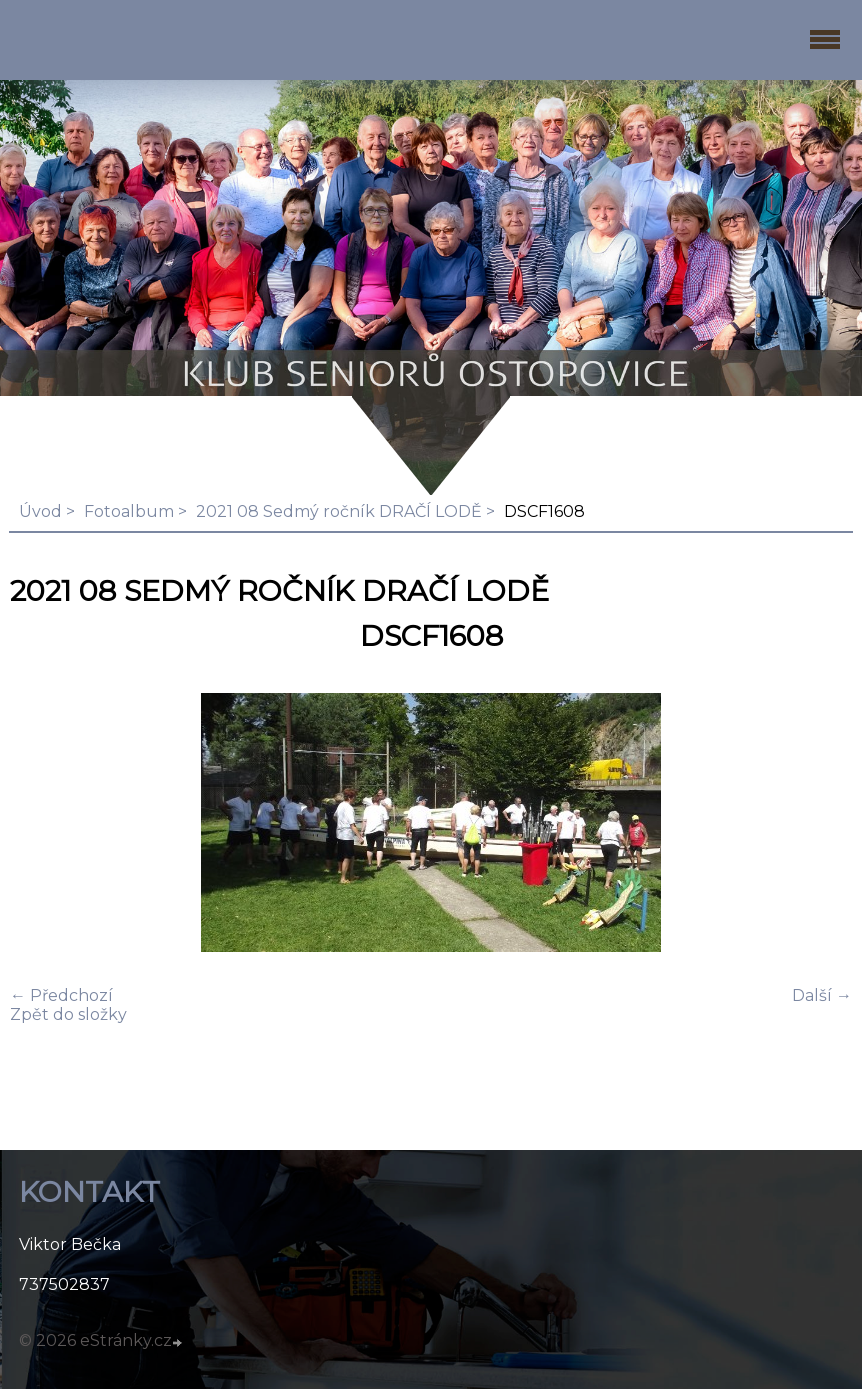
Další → (822, 995)
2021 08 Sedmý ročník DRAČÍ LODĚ (339, 511)
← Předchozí (61, 995)
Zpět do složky (68, 1014)
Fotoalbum (129, 511)
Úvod (40, 511)
